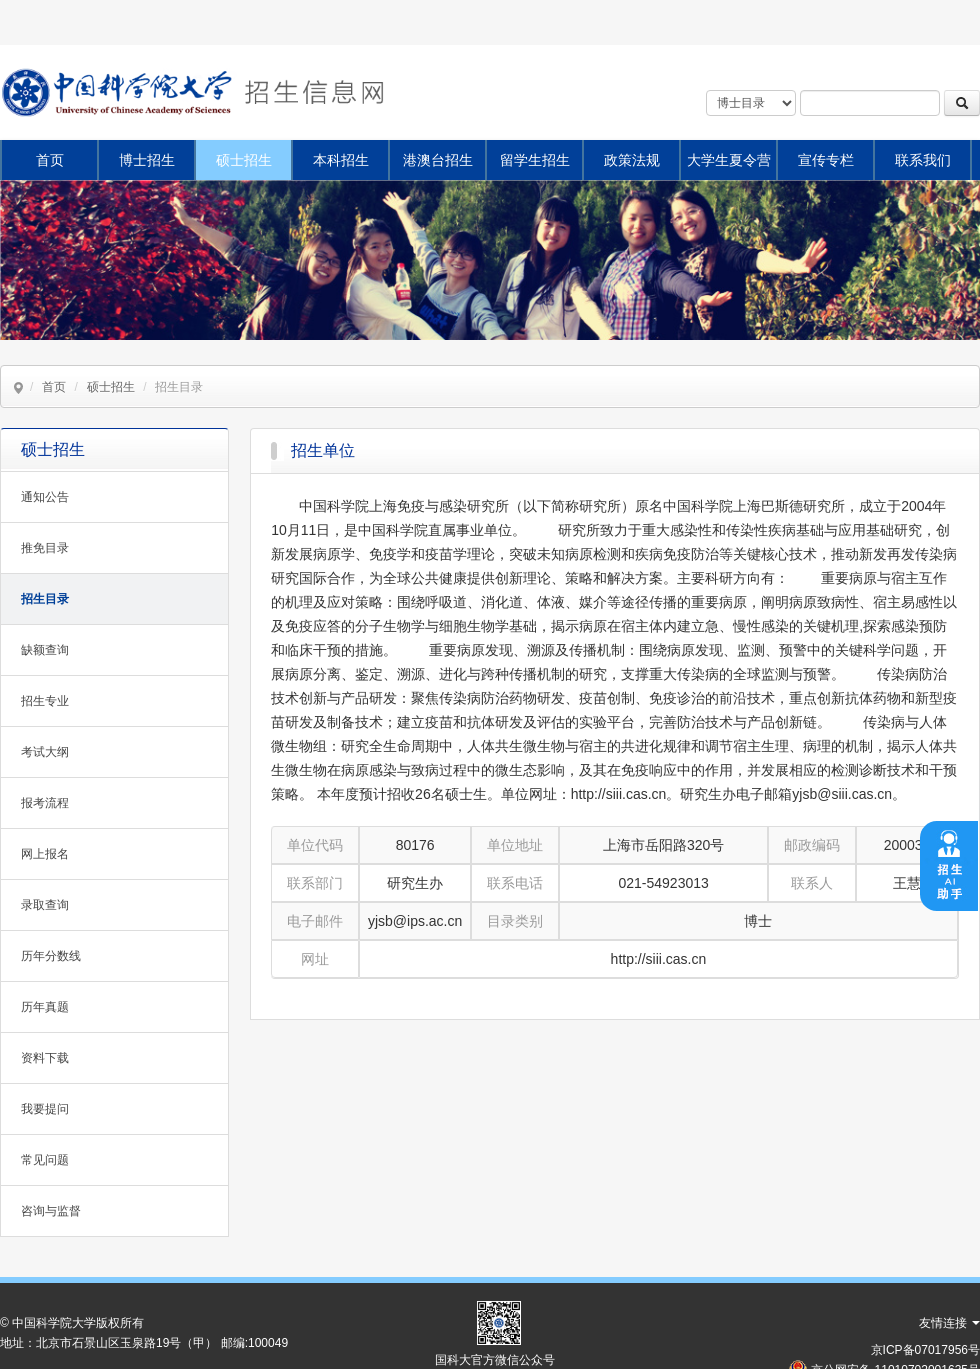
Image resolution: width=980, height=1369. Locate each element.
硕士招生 (244, 160)
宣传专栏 (826, 160)
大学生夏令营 (729, 160)
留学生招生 (535, 160)
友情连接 (949, 1323)
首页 (50, 160)
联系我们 (923, 160)
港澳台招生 (438, 160)
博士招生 (147, 160)
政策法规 (632, 160)
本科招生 (341, 160)
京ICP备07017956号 (925, 1350)
